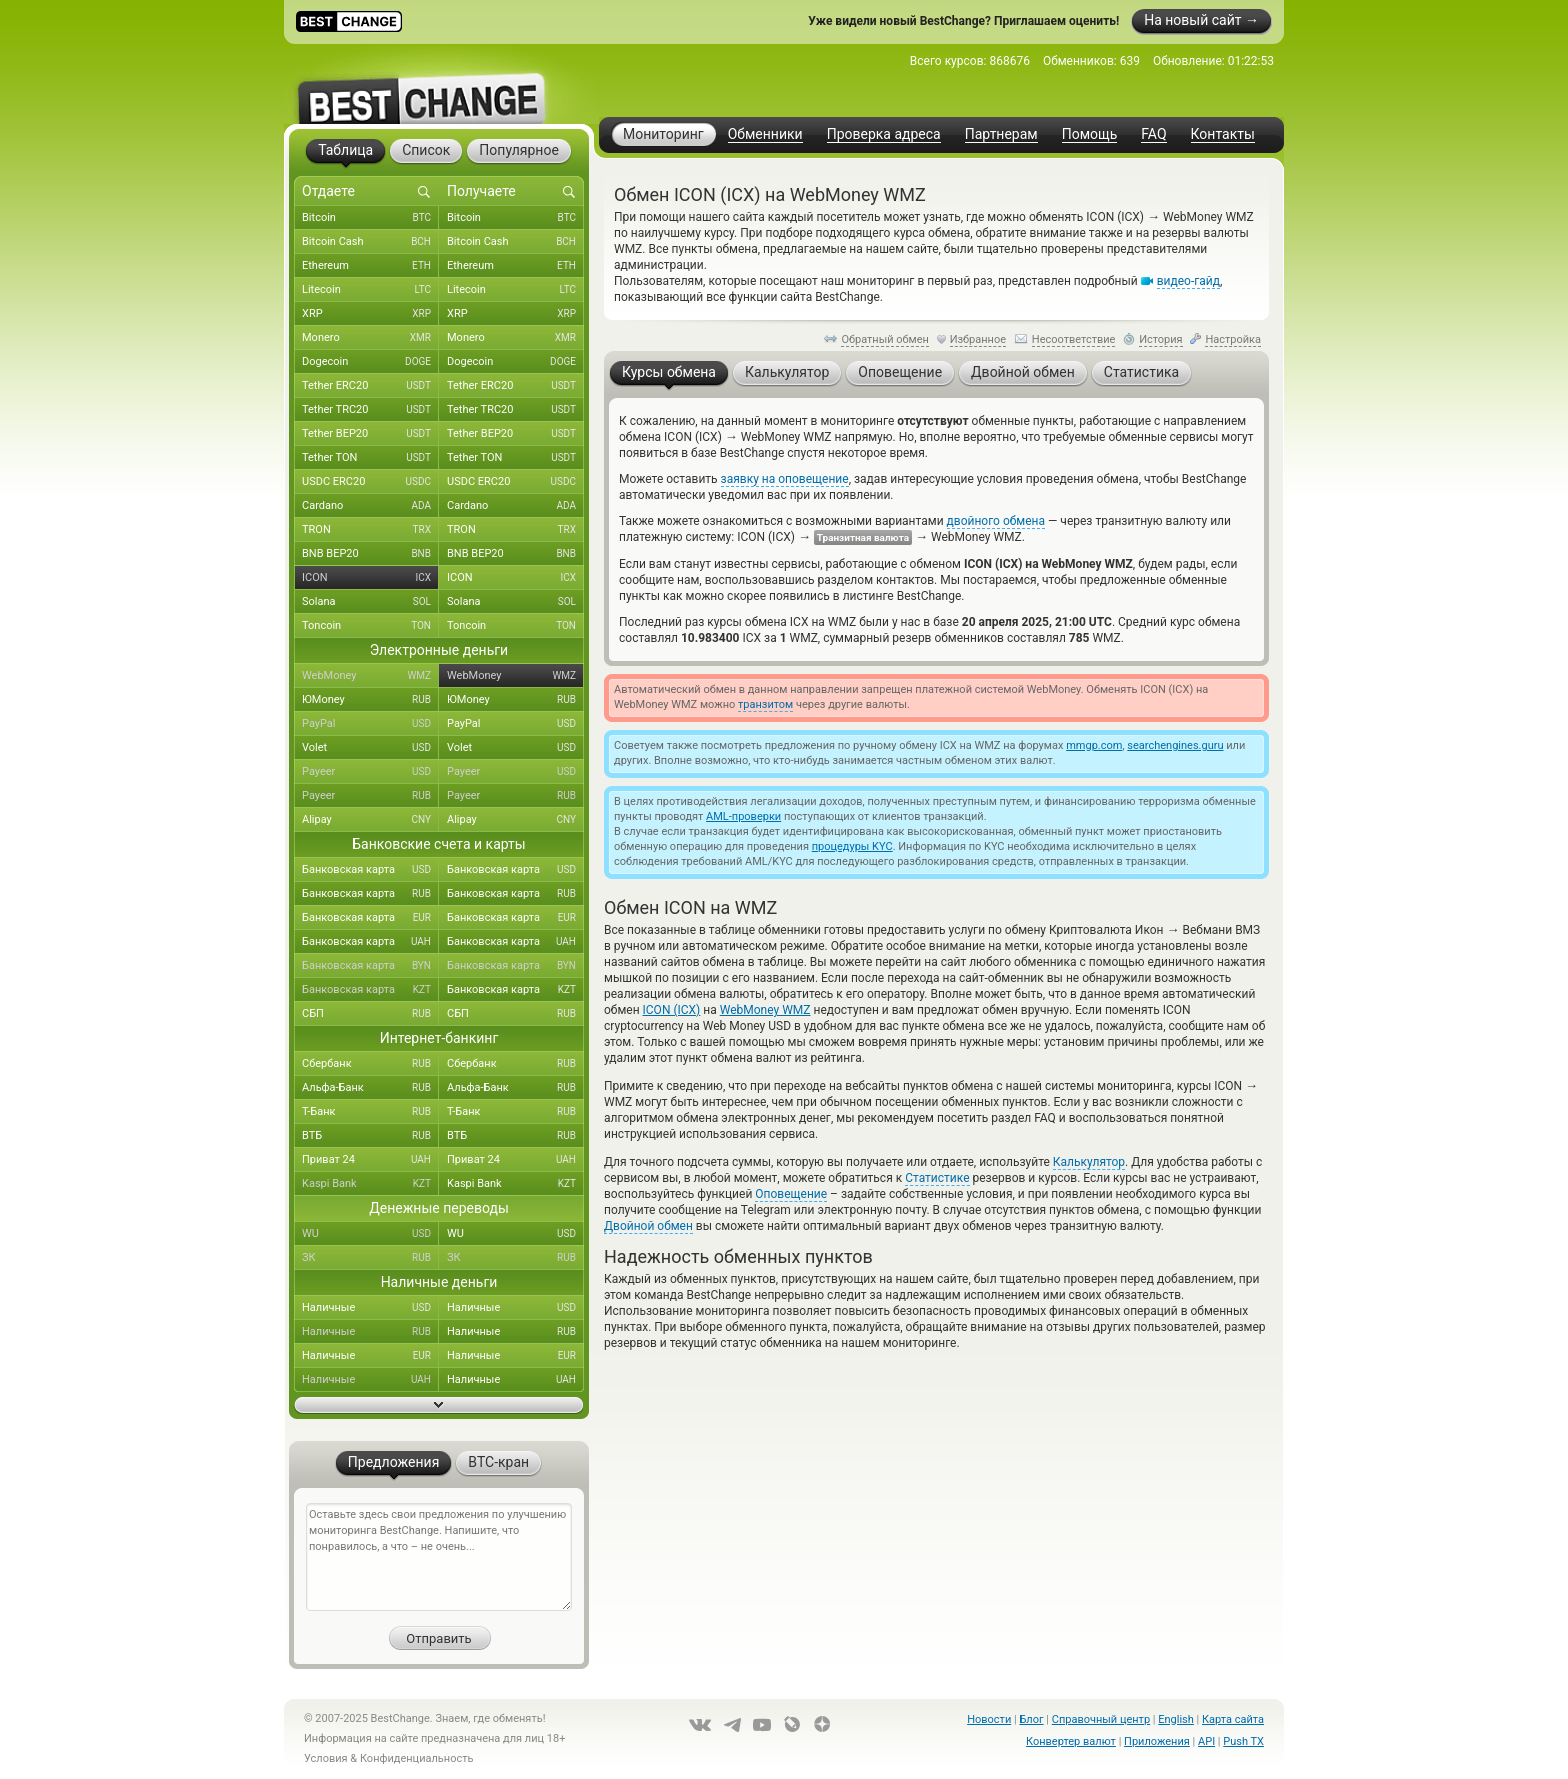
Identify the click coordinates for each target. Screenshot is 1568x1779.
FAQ (1153, 134)
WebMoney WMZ (765, 1010)
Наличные (370, 1308)
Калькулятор (1089, 1162)
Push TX (1243, 1741)
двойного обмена (996, 521)
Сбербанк (370, 1064)
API (1206, 1741)
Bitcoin (370, 218)
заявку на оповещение (785, 479)
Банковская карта (370, 870)
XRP (370, 314)
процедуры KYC (852, 846)
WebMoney (370, 676)
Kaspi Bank (370, 1184)
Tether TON (370, 458)
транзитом (765, 704)
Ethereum (370, 266)
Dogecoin (370, 362)
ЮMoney (370, 700)
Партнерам (1001, 134)
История (1161, 339)
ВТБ (370, 1136)
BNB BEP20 (370, 554)
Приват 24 (370, 1160)
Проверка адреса (884, 134)
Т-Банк (370, 1112)
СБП (370, 1014)
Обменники (765, 134)
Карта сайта (1233, 1719)
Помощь (1090, 134)
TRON (370, 530)
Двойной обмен (648, 1226)
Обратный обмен (885, 339)
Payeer (370, 772)
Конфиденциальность (417, 1758)
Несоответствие (1074, 339)
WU (370, 1234)
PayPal (370, 724)
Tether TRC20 (370, 410)
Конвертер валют (1071, 1741)
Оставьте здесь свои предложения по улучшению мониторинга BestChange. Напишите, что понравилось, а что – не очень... (439, 1557)
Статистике (937, 1178)
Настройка (1233, 339)
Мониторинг (663, 134)
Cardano (370, 506)
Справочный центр (1101, 1719)
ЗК (370, 1258)
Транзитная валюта (863, 537)
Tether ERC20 (370, 386)
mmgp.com (1094, 745)
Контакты (1223, 134)
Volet (370, 748)
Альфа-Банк (370, 1088)
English (1176, 1719)
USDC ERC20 (370, 482)
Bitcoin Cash (370, 242)
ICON (370, 578)
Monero (370, 338)
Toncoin (370, 626)
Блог (1031, 1719)
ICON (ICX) (672, 1010)
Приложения (1157, 1741)
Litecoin (370, 290)
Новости (989, 1719)
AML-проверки (743, 816)
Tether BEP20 (370, 434)
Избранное (978, 339)
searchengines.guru (1175, 745)
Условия (326, 1758)
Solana (370, 602)
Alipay (370, 820)
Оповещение (791, 1194)
